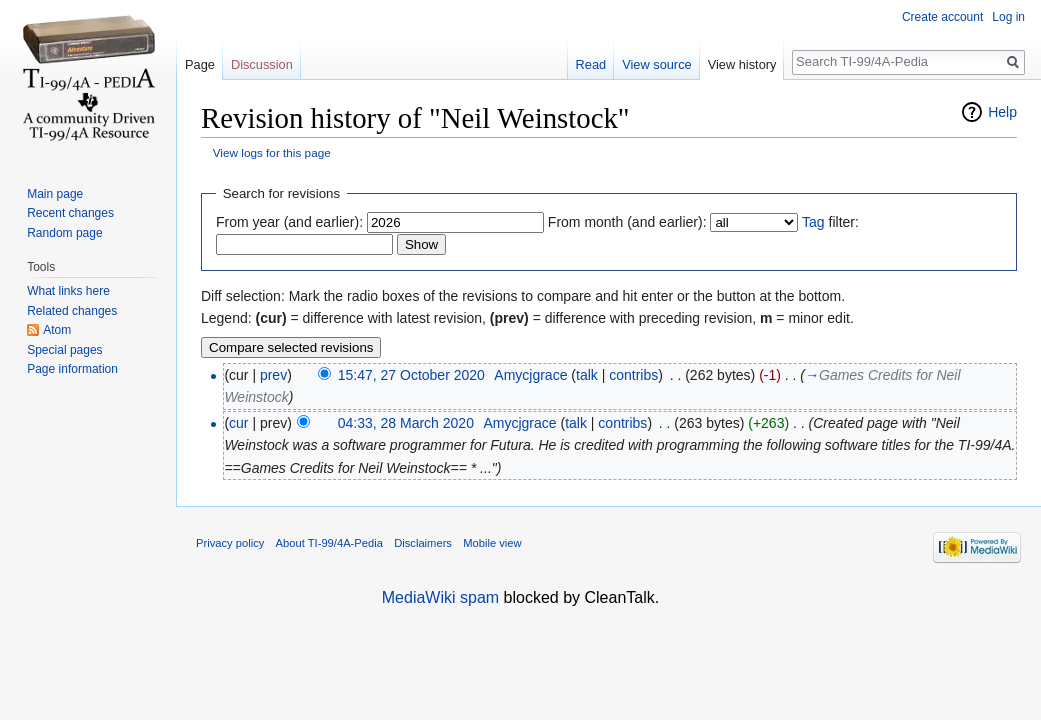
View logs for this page (272, 152)
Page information (72, 369)
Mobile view (492, 543)
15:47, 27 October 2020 (411, 375)
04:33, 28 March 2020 (406, 423)
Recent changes (70, 213)
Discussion (262, 64)
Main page (55, 194)
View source (656, 64)
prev (273, 375)
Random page (64, 233)
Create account (942, 17)
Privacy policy (230, 543)
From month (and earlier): (627, 222)
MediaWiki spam (440, 597)
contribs (633, 375)
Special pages (64, 350)
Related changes (72, 311)
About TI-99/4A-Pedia (329, 543)
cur (238, 423)
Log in (1008, 17)
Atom (57, 330)
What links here (68, 291)
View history (742, 64)
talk (587, 375)
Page (200, 64)
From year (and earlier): (289, 222)
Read (591, 64)
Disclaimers (423, 543)
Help (1002, 112)
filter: (830, 222)
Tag (813, 222)
